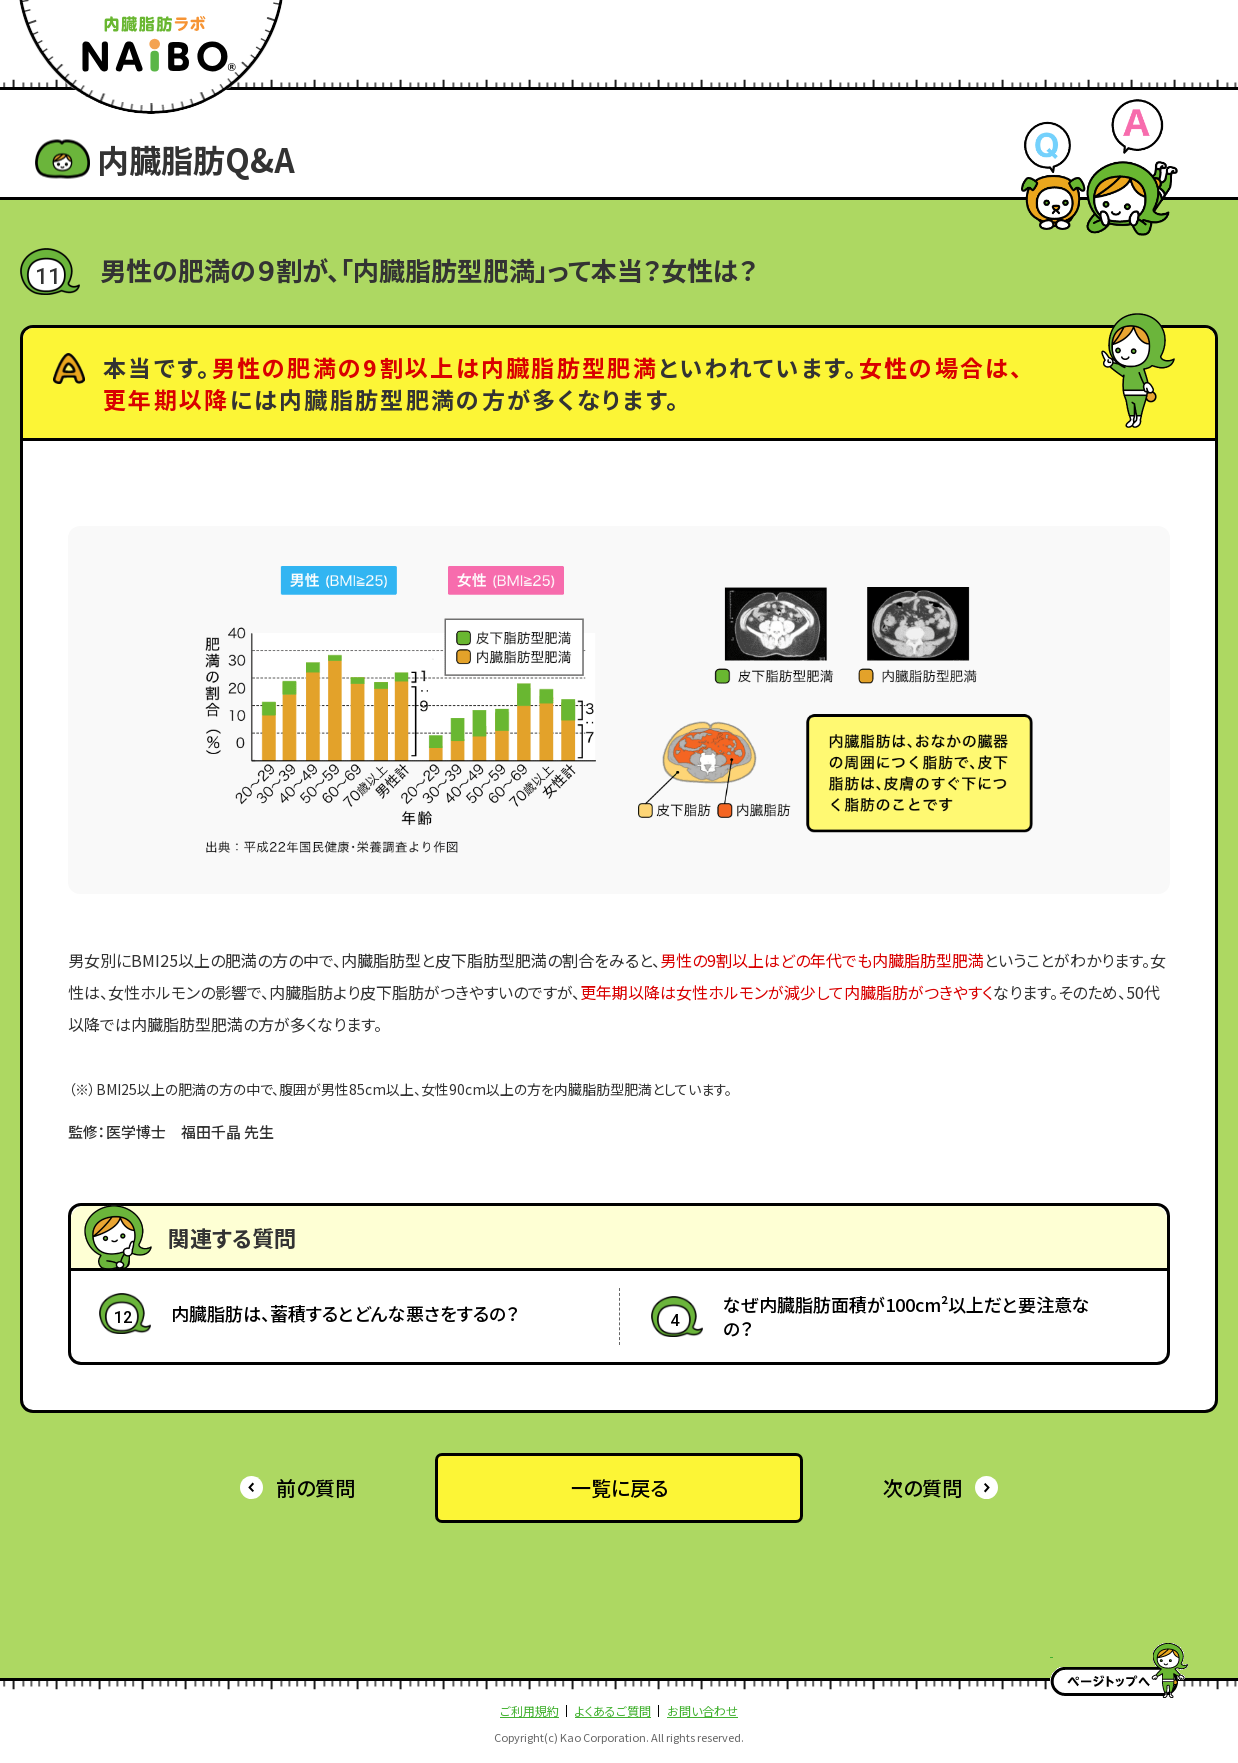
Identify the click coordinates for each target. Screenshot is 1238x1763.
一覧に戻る (619, 1487)
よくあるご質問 (613, 1710)
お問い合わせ (702, 1710)
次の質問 (922, 1487)
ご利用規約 (529, 1710)
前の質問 (315, 1487)
